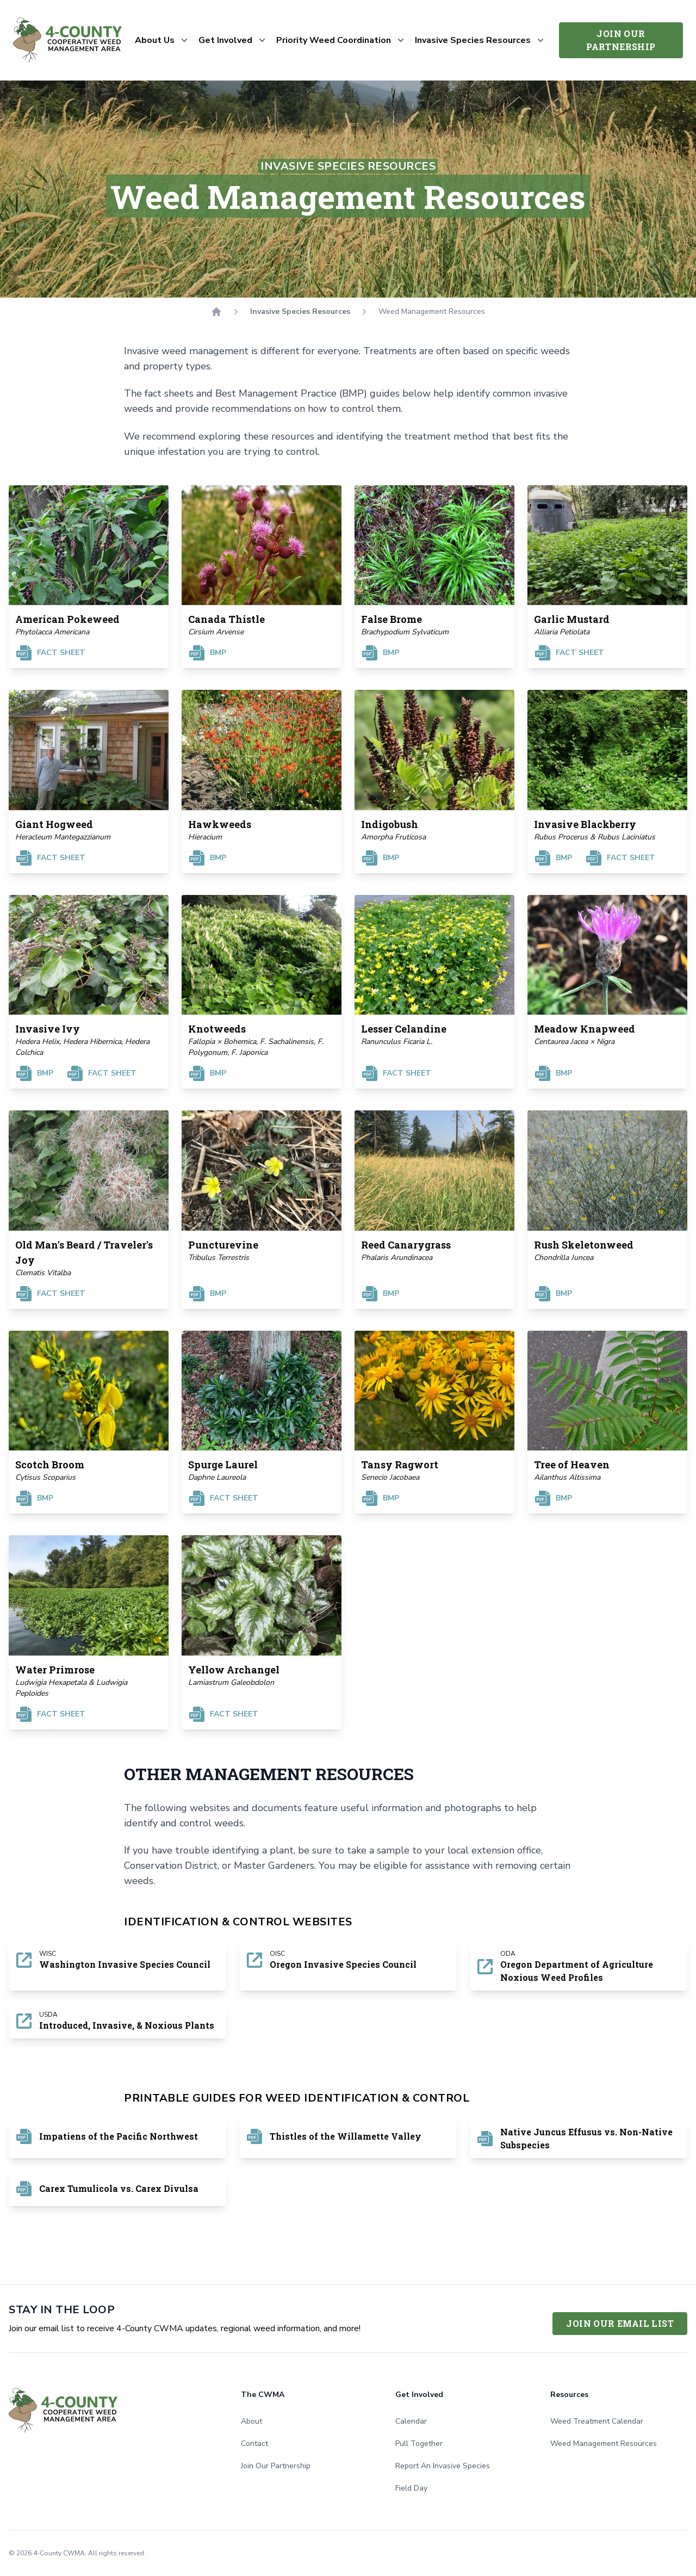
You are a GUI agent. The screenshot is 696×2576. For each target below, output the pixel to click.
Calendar (411, 2421)
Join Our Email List (620, 2323)
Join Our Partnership (620, 40)
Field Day (411, 2488)
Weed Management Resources (603, 2443)
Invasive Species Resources (300, 311)
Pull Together (419, 2443)
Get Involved (419, 2394)
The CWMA (262, 2394)
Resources (569, 2394)
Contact (254, 2443)
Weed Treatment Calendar (596, 2421)
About (251, 2421)
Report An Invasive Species (442, 2466)
